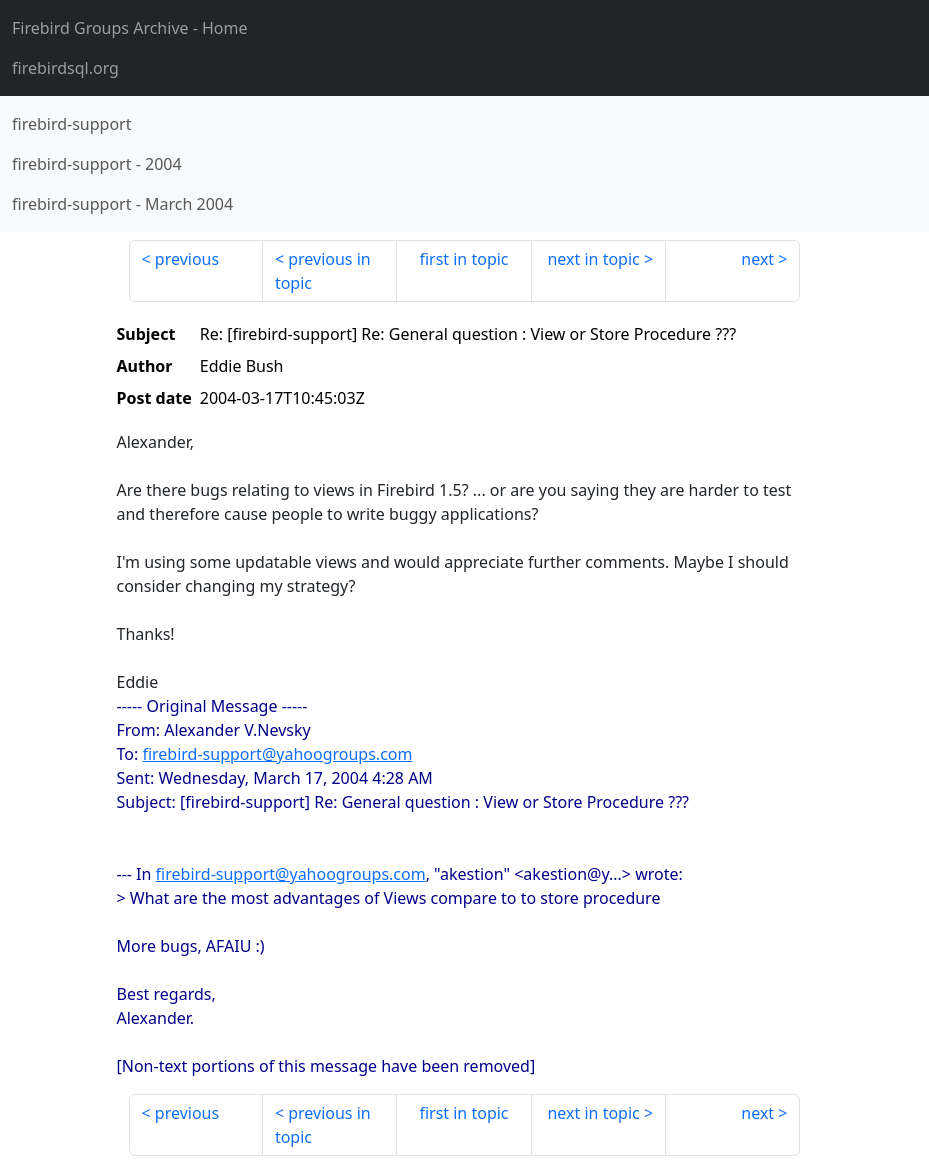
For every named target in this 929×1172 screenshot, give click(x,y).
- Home (130, 28)
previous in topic (323, 271)
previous (187, 259)
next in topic (593, 259)
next (757, 259)
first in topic (463, 259)
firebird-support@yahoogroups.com (277, 754)
